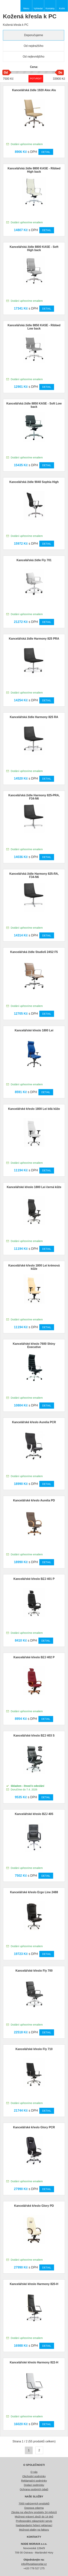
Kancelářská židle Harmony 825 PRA (34, 638)
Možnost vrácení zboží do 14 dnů (34, 2516)
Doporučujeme (33, 35)
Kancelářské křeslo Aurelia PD (34, 1500)
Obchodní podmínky (34, 2476)
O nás (33, 2472)
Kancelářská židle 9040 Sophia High (34, 481)
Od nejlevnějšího (33, 56)
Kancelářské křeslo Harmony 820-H (34, 2284)
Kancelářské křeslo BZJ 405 (34, 1813)
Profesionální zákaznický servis (34, 2521)
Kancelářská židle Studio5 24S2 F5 (34, 951)
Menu (26, 8)
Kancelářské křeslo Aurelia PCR (34, 1422)
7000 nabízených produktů (34, 2503)
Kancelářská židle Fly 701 (34, 560)
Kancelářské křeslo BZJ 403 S (34, 1735)
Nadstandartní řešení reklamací (34, 2525)
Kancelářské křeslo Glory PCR (34, 2127)
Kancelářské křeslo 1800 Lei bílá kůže (34, 1108)
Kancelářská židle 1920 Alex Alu (34, 90)
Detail (45, 152)
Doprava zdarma (34, 2507)
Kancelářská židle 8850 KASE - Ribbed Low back (34, 327)
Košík (62, 8)
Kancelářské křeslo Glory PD (34, 2205)
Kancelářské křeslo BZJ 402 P (34, 1657)
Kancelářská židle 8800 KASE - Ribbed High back (34, 170)
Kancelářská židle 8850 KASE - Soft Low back (34, 405)
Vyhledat (38, 8)
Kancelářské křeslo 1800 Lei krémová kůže (34, 1267)
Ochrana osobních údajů (34, 2489)
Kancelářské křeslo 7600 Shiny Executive (34, 1345)
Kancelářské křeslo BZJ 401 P (34, 1578)
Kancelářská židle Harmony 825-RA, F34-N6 (34, 875)
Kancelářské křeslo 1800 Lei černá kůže (34, 1187)
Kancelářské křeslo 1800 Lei (34, 1030)
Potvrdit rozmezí (36, 78)
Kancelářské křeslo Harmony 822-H (34, 2362)
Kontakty (50, 8)
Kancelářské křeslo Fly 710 (34, 2049)
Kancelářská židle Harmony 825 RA (34, 717)
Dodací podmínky (34, 2485)
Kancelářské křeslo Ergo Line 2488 (34, 1892)
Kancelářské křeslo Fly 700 (34, 1970)
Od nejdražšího (34, 45)
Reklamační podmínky (34, 2480)
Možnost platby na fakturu (34, 2529)
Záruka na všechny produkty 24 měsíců (34, 2512)
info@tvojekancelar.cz (34, 2564)
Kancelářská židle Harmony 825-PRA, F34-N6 (34, 797)
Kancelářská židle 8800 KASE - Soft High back (34, 248)
